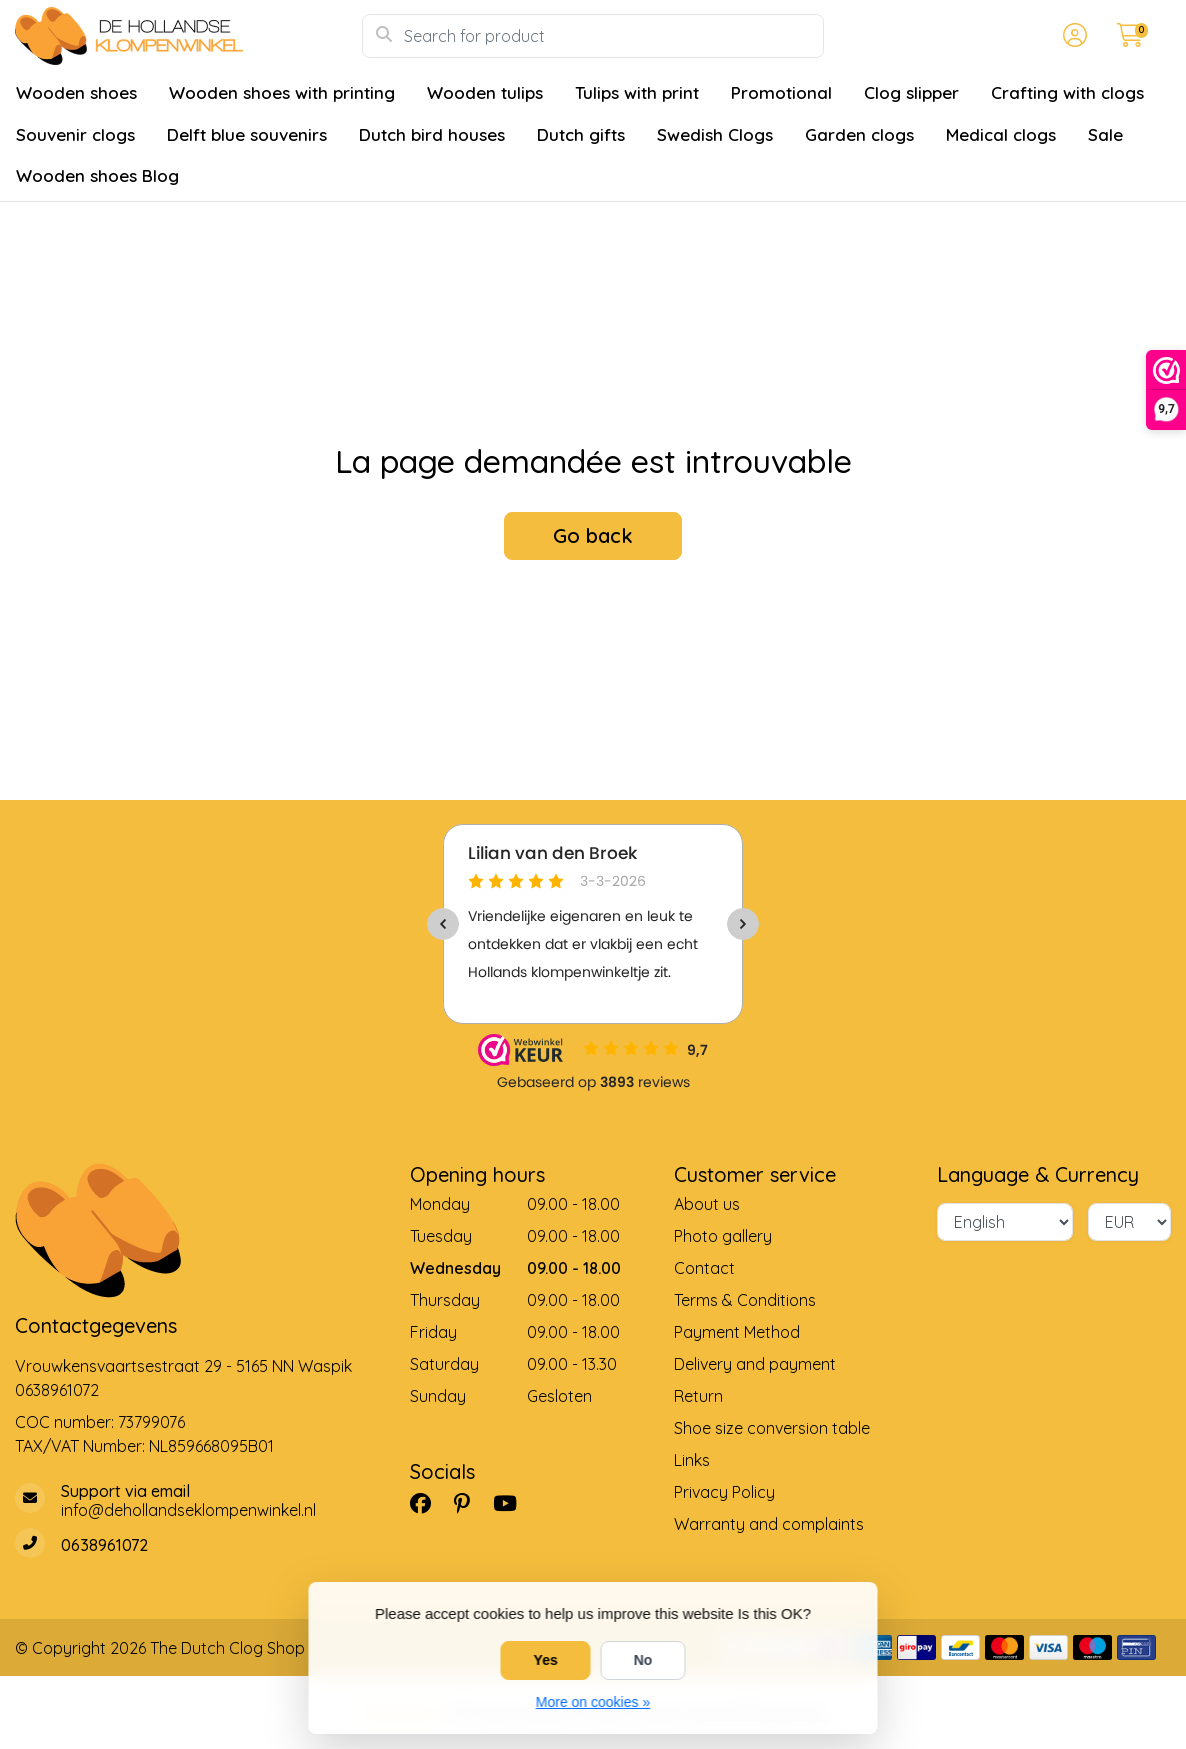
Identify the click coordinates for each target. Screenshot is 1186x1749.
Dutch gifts (581, 134)
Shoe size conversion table (772, 1428)
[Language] (1005, 1222)
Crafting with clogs (1067, 92)
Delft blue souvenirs (247, 134)
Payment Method (737, 1332)
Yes (546, 1660)
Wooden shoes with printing (282, 92)
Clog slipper (911, 92)
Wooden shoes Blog (97, 175)
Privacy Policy (724, 1492)
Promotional (781, 92)
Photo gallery (723, 1236)
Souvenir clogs (75, 134)
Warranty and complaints (769, 1524)
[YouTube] (513, 1503)
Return (698, 1396)
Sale (1105, 134)
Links (692, 1460)
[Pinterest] (470, 1503)
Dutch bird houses (432, 134)
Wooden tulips (485, 92)
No (643, 1660)
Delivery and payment (755, 1364)
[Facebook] (428, 1503)
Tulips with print (637, 92)
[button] (1072, 36)
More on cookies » (593, 1702)
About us (707, 1204)
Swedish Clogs (715, 134)
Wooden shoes (76, 92)
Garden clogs (859, 134)
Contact (704, 1268)
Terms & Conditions (745, 1300)
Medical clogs (1001, 134)
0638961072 (57, 1390)
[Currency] (1129, 1222)
